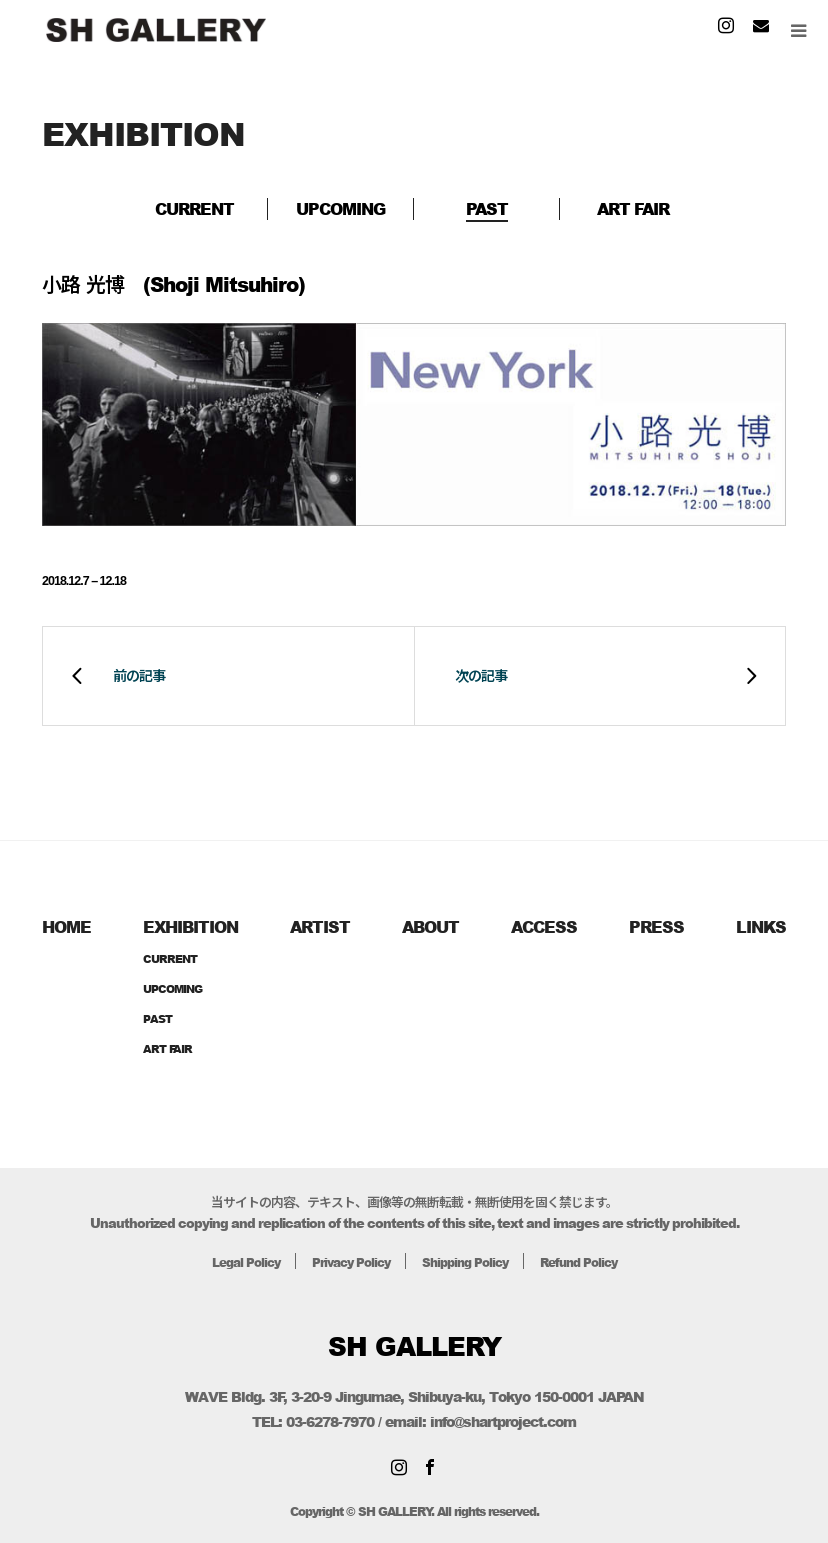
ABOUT (430, 926)
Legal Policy (233, 1262)
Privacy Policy (346, 1262)
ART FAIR (633, 208)
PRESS (656, 926)
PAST (487, 208)
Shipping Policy (468, 1262)
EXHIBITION (190, 926)
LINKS (761, 926)
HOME (66, 926)
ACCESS (544, 926)
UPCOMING (340, 208)
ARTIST (320, 926)
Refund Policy (589, 1262)
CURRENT (194, 208)
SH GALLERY (414, 1346)
